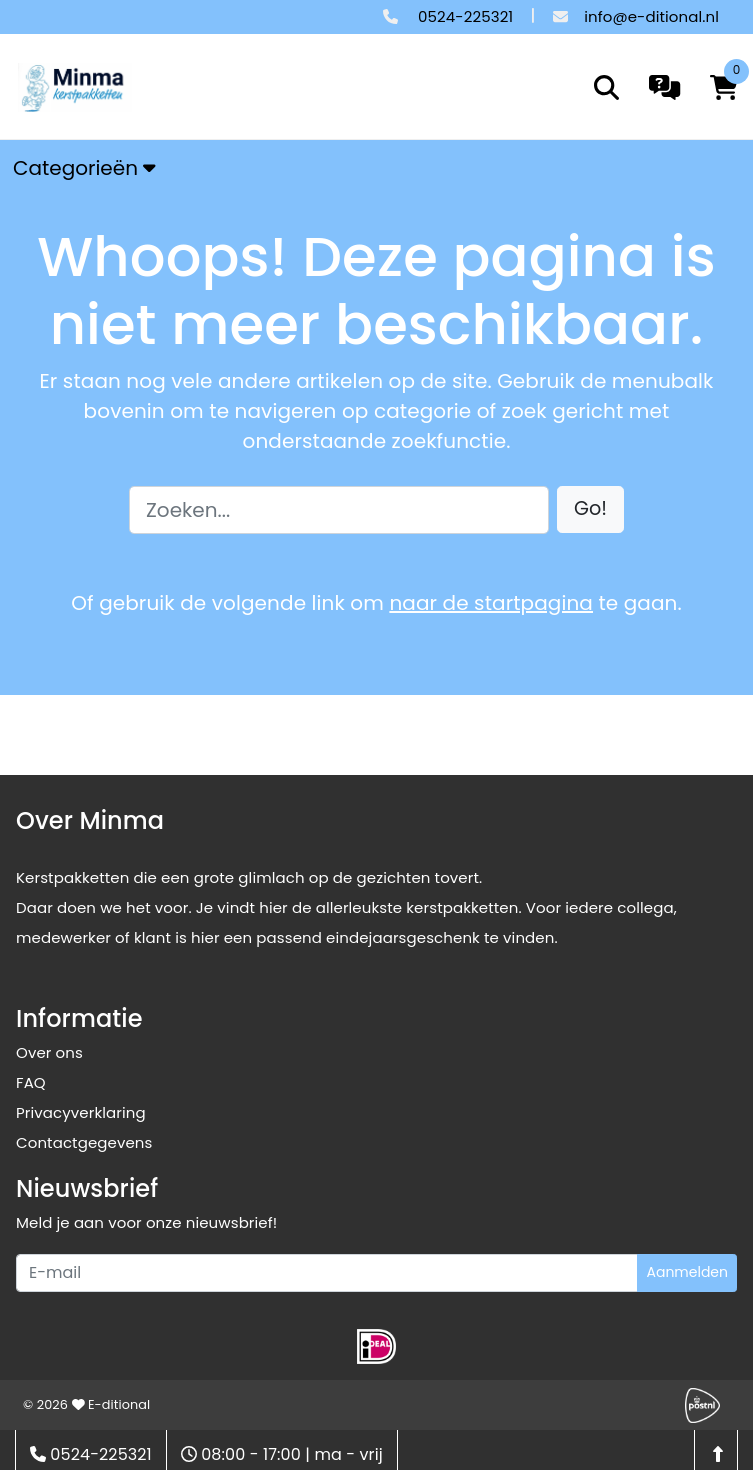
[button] (590, 509)
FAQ (31, 1082)
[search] (606, 87)
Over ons (49, 1052)
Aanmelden (687, 1272)
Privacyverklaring (81, 1112)
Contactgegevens (84, 1142)
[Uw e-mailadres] (327, 1273)
